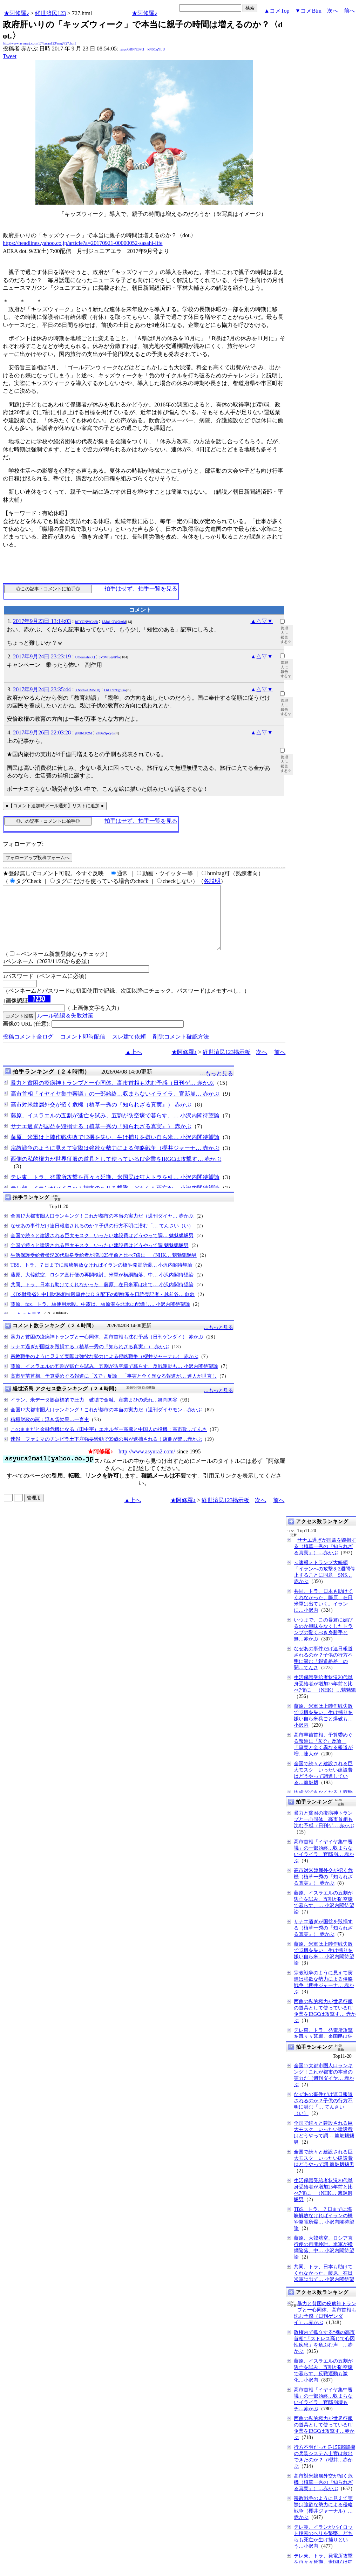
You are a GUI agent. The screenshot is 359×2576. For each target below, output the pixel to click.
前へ (349, 11)
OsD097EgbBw (115, 690)
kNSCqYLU (156, 49)
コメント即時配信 (82, 1049)
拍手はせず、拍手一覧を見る (140, 588)
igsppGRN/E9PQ (132, 49)
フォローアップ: (23, 844)
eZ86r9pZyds (105, 733)
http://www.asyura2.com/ (146, 1464)
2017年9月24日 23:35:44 (42, 689)
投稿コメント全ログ (28, 1049)
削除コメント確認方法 (181, 1049)
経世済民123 (50, 13)
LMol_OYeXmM (114, 622)
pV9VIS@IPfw (110, 657)
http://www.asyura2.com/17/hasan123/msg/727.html (39, 43)
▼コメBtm (308, 11)
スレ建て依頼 (129, 1049)
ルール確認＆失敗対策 (65, 1028)
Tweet (9, 56)
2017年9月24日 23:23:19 (42, 656)
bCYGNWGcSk (86, 622)
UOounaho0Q (85, 657)
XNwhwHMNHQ (88, 690)
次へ (332, 11)
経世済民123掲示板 (226, 1065)
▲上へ (134, 1065)
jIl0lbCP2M (83, 733)
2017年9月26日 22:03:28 (42, 732)
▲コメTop (277, 11)
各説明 (212, 881)
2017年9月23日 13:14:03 (42, 621)
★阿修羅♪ (16, 13)
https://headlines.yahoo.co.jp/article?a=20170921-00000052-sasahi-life (83, 243)
